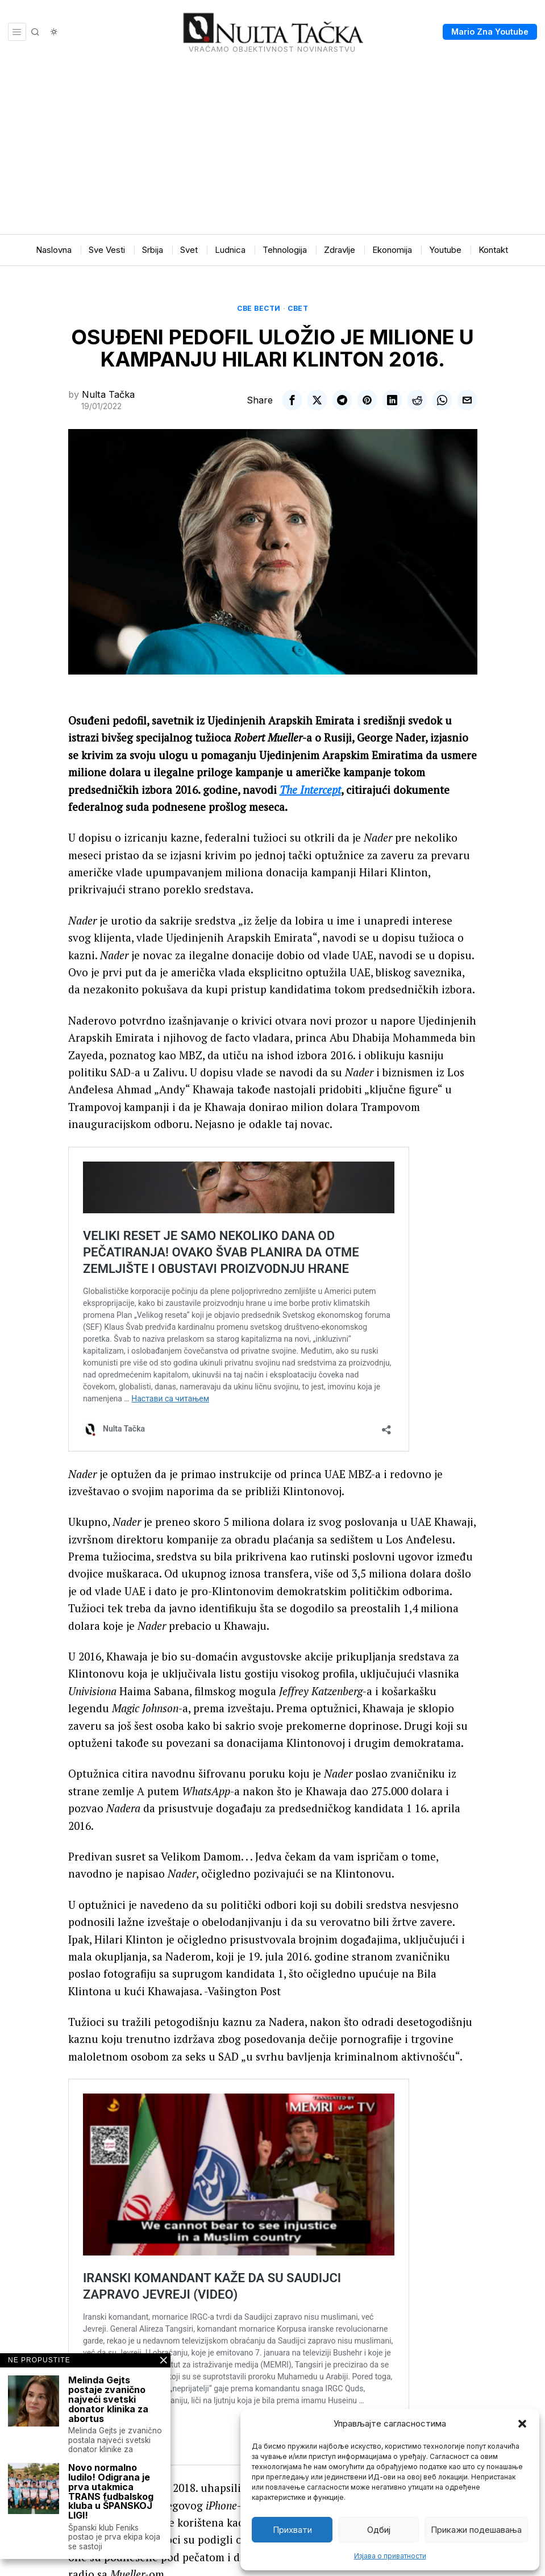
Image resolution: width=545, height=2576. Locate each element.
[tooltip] (292, 400)
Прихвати (292, 2529)
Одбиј (378, 2529)
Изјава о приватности (390, 2556)
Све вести (259, 308)
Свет (298, 308)
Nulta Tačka (108, 394)
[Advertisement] (272, 148)
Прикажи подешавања (476, 2529)
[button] (522, 2423)
